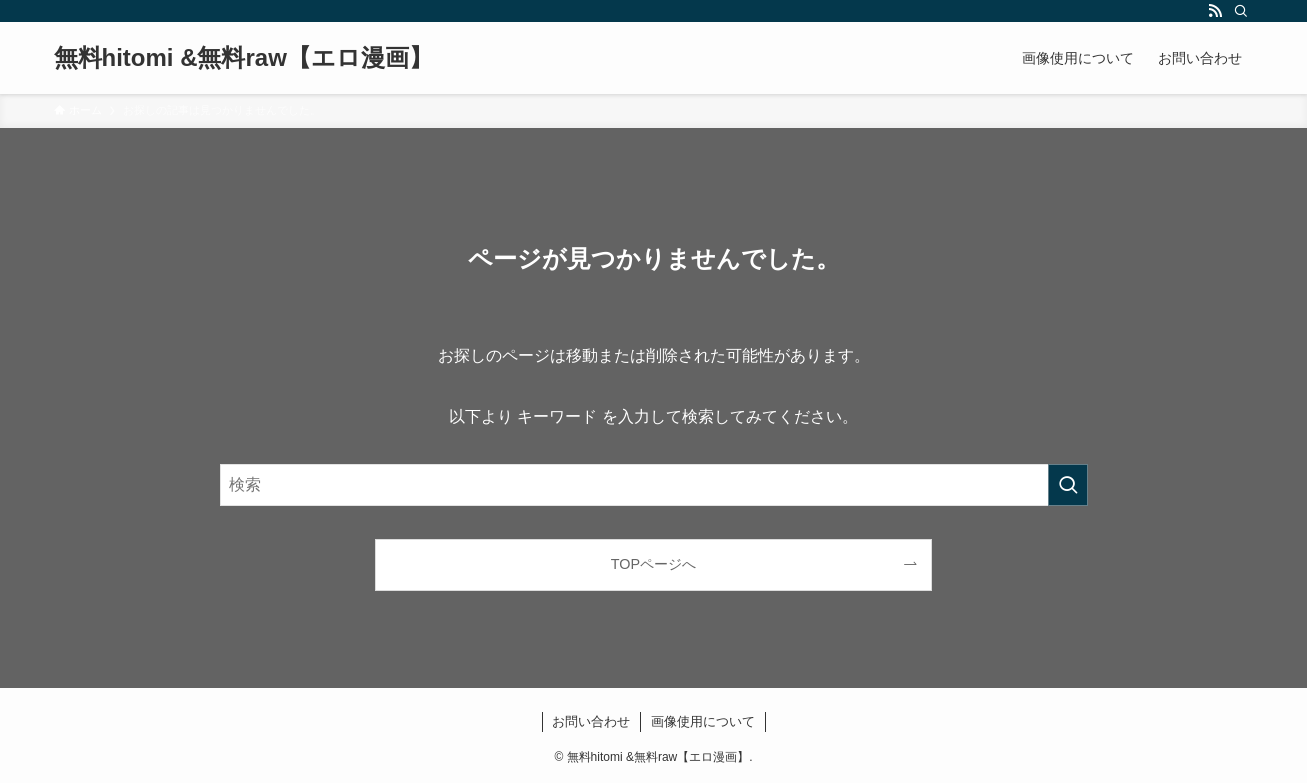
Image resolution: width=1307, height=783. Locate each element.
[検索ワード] (654, 485)
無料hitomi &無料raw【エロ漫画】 (243, 58)
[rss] (1215, 11)
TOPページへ (653, 564)
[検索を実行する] (1068, 485)
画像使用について (703, 721)
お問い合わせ (591, 721)
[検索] (1241, 11)
